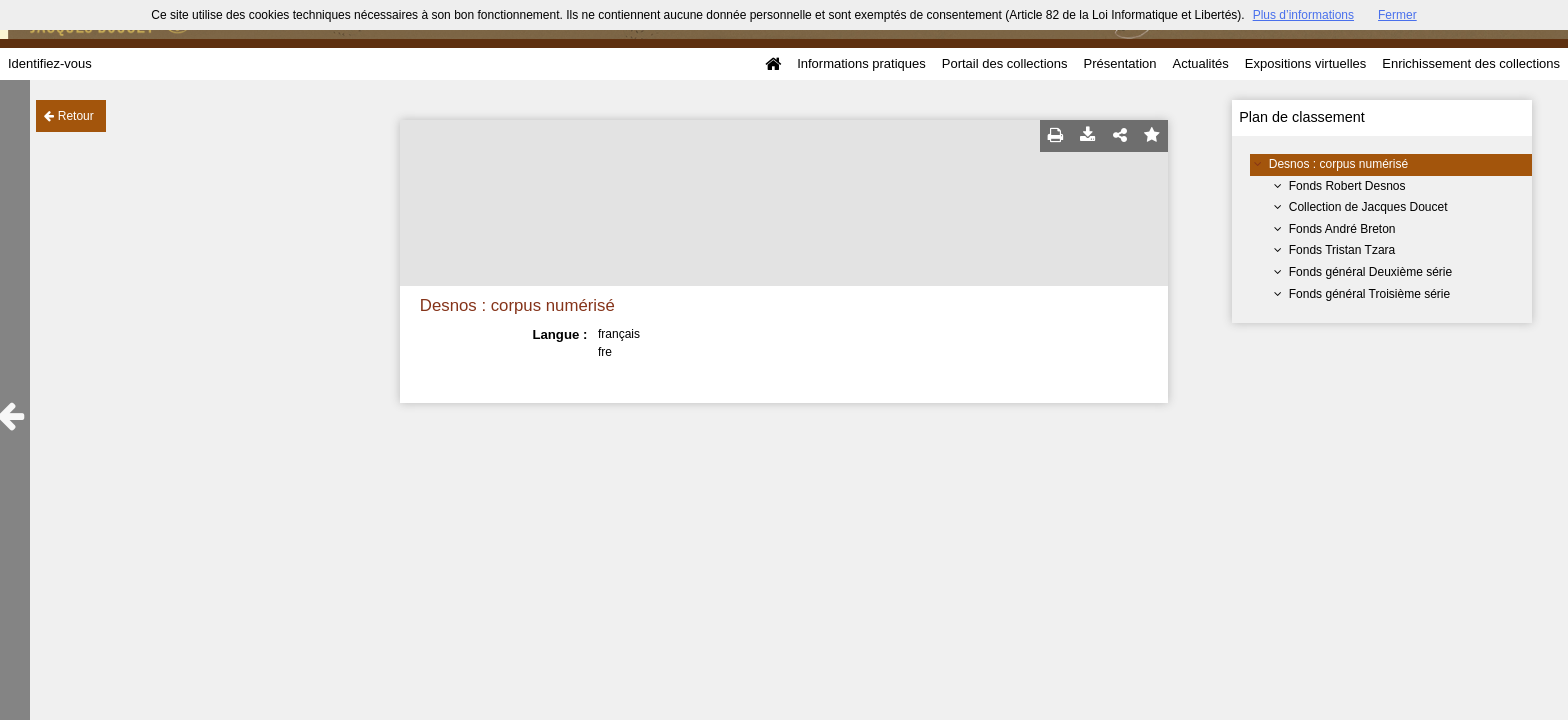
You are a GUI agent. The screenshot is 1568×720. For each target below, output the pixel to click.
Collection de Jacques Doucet (1368, 207)
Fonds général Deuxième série (1370, 272)
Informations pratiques (861, 63)
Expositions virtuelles (1305, 63)
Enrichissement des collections (1471, 63)
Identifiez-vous (50, 63)
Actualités (1200, 63)
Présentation (1119, 63)
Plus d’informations (1303, 15)
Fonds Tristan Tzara (1342, 250)
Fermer (1397, 15)
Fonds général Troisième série (1369, 294)
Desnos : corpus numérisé (1338, 164)
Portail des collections (1005, 63)
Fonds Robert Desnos (1347, 186)
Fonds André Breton (1342, 229)
